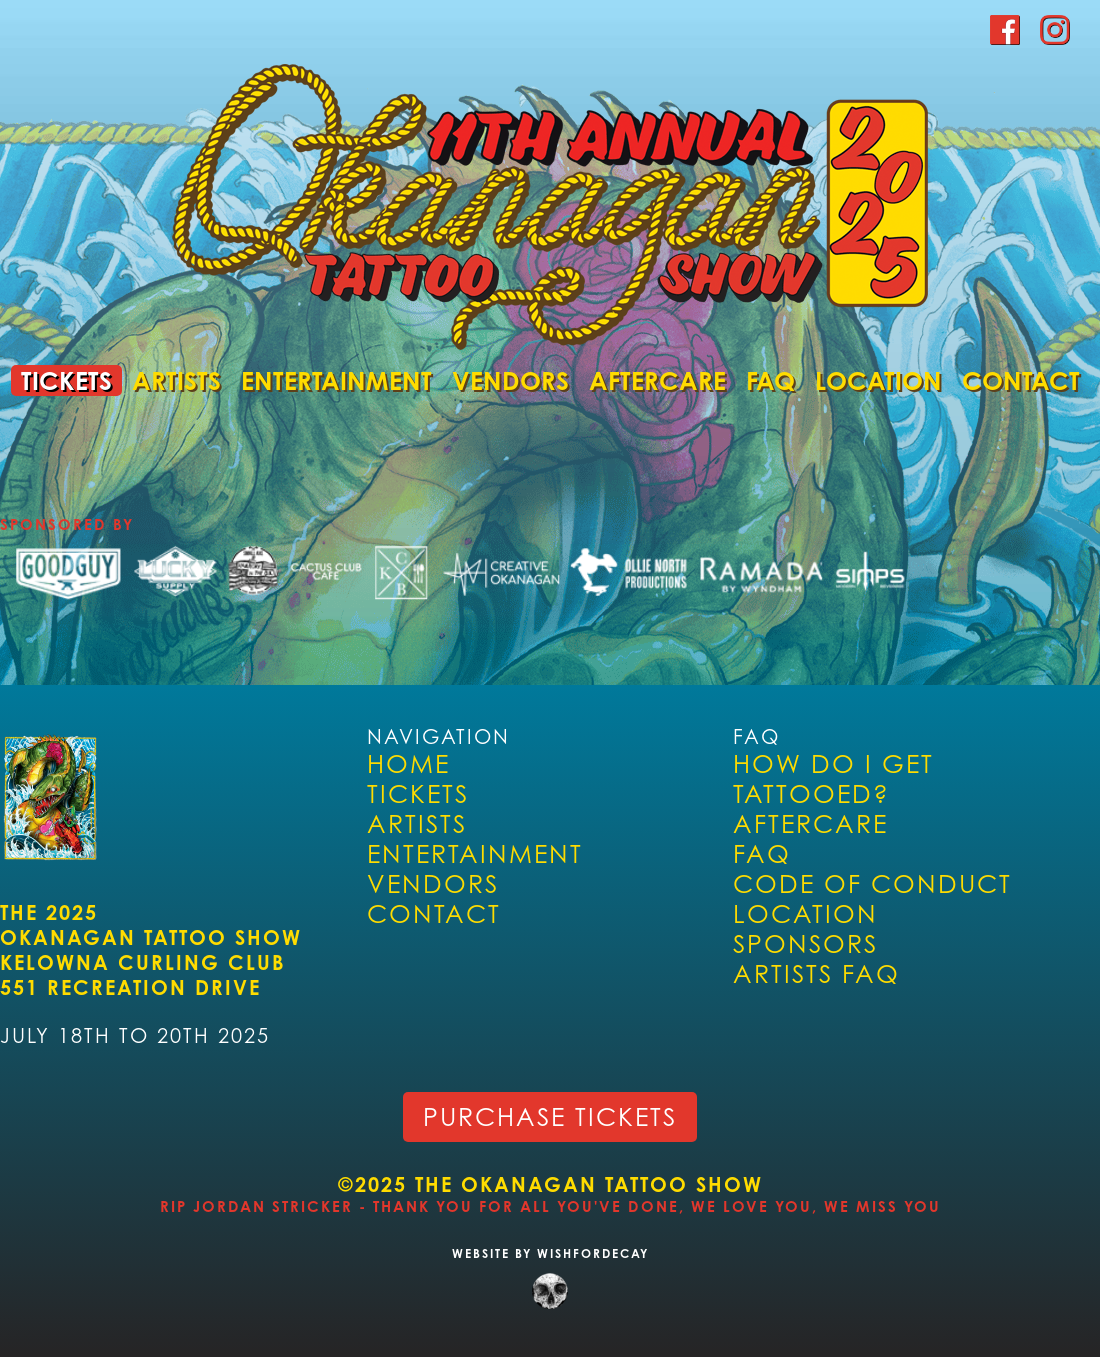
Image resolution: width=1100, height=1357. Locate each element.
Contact (1021, 380)
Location (878, 380)
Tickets (66, 380)
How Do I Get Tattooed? (833, 779)
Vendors (510, 380)
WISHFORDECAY (590, 1253)
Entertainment (336, 380)
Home (408, 764)
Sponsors (805, 944)
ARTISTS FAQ (816, 974)
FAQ (770, 380)
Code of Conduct (872, 884)
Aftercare (657, 380)
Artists (176, 380)
